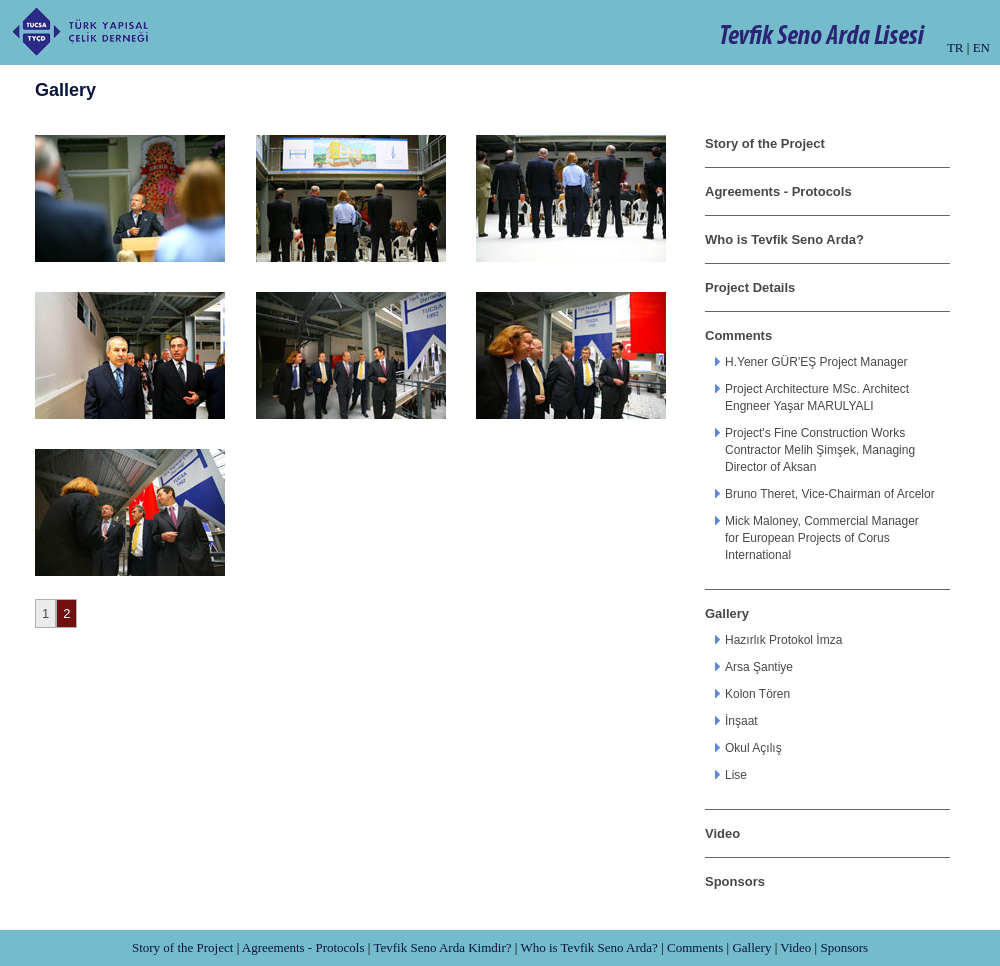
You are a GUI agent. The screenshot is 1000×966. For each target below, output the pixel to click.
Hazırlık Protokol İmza (783, 640)
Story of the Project (765, 143)
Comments (738, 335)
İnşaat (741, 721)
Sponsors (735, 881)
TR (955, 47)
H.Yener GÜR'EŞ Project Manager (816, 362)
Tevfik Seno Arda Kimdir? (442, 947)
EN (981, 47)
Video (722, 833)
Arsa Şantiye (759, 667)
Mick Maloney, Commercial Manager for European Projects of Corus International (822, 538)
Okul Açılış (753, 748)
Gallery (727, 613)
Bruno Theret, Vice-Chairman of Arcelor (830, 494)
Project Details (750, 287)
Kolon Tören (757, 694)
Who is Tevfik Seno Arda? (784, 239)
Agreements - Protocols (778, 191)
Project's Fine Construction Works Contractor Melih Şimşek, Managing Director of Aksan (820, 450)
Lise (736, 775)
